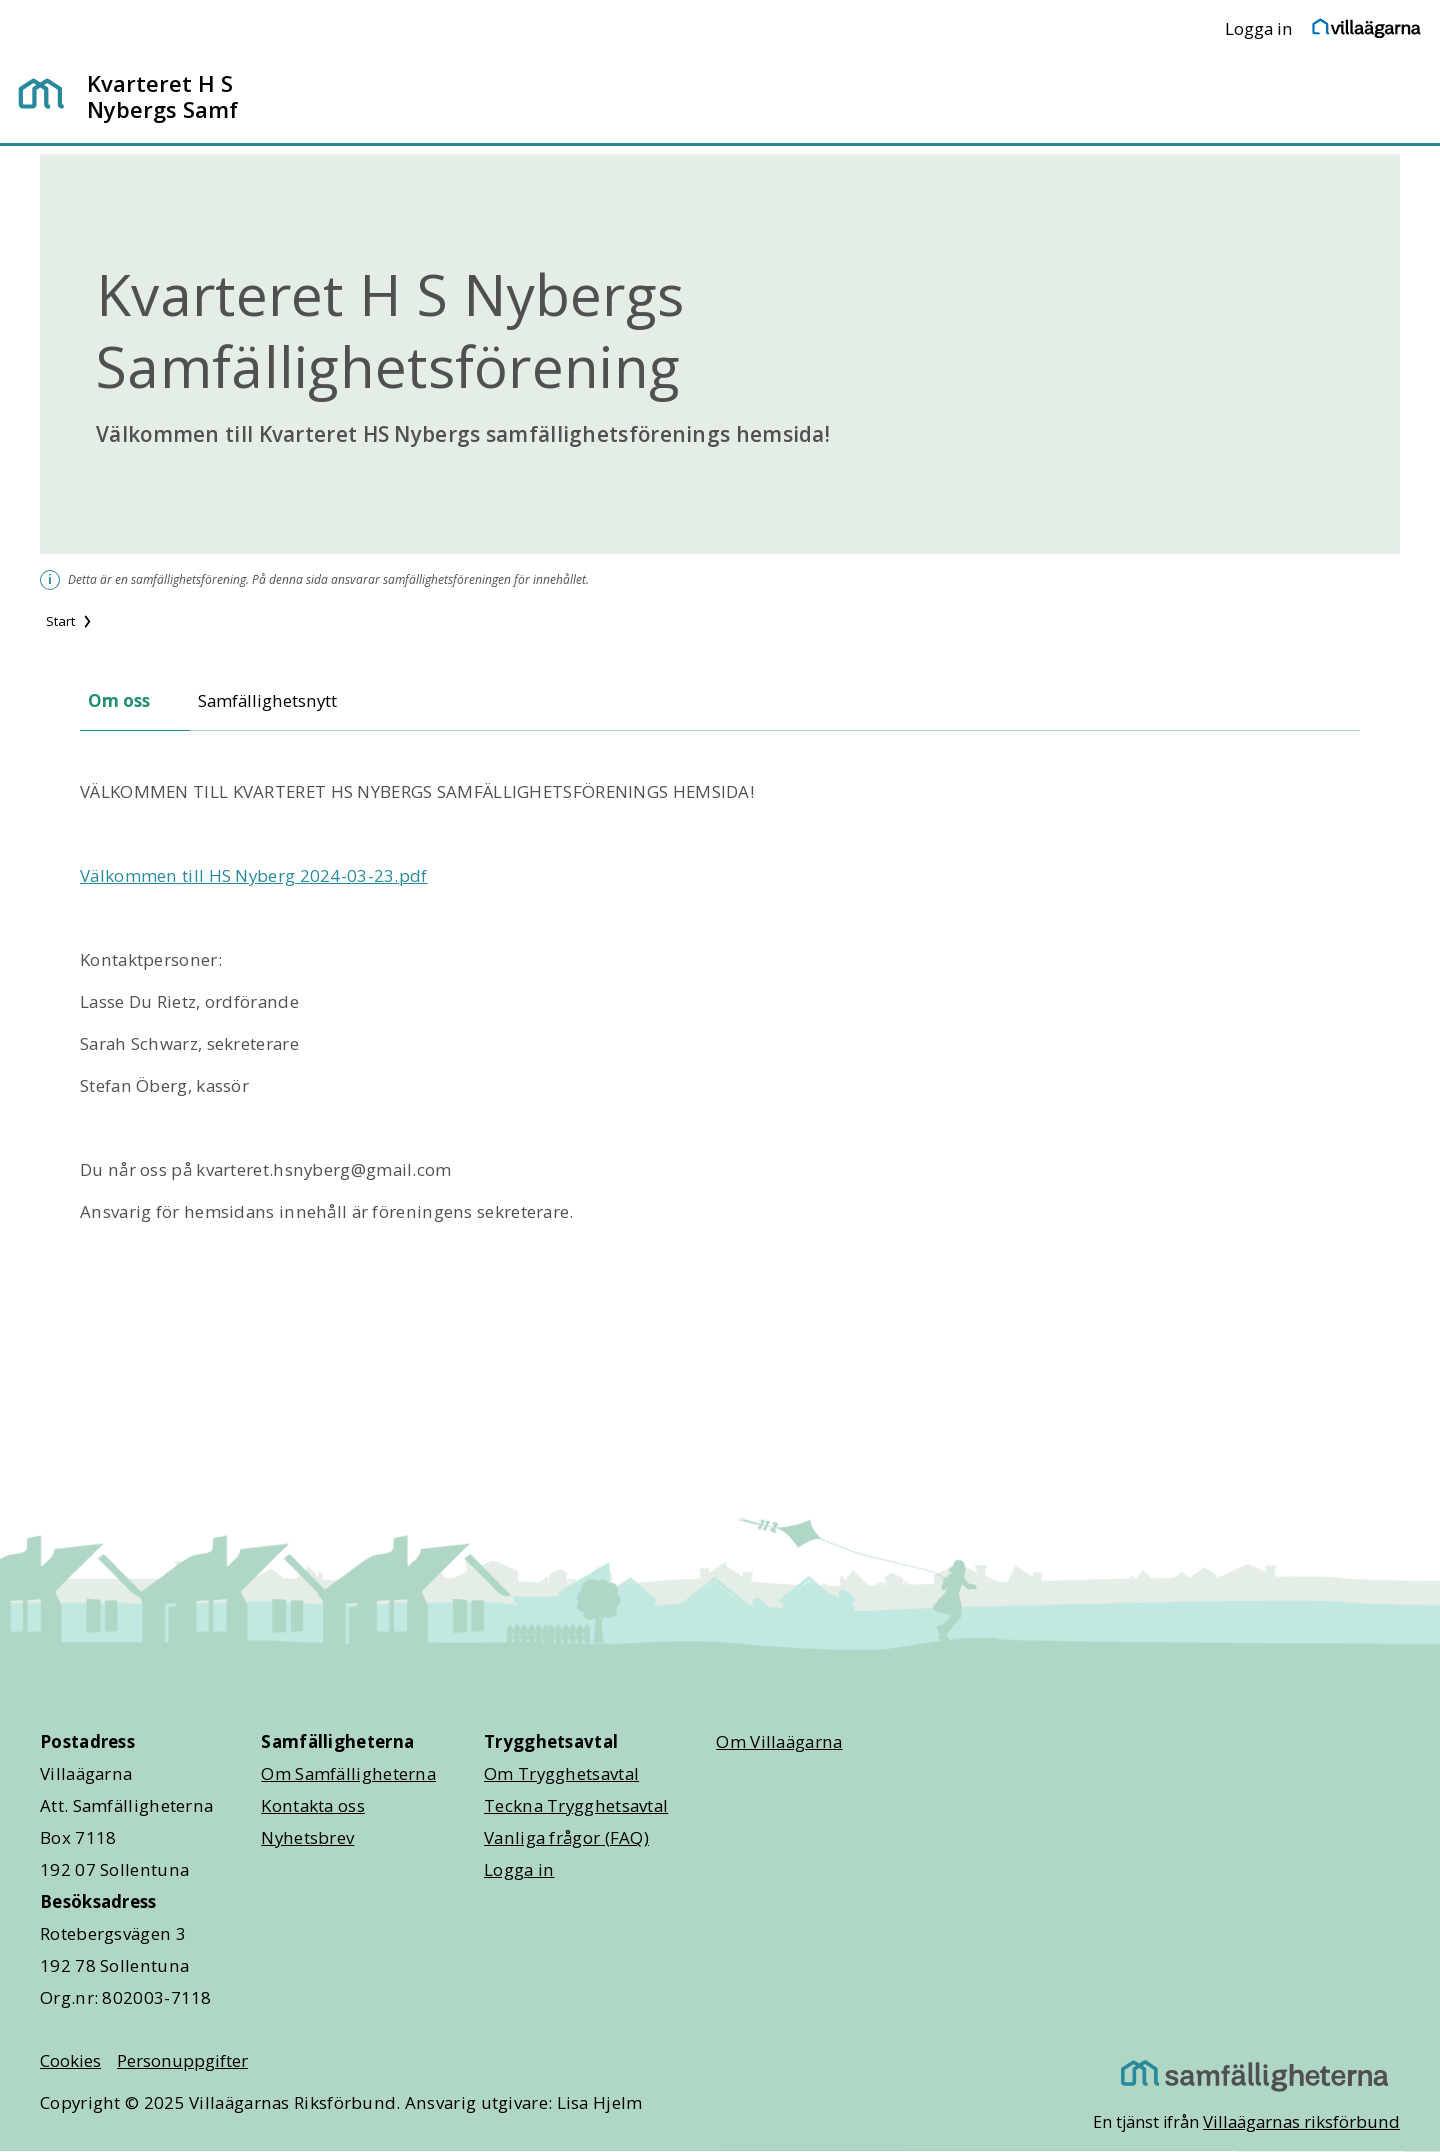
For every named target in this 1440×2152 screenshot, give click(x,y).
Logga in (1259, 28)
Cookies (70, 2060)
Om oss (119, 700)
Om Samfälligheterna (348, 1773)
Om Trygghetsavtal (561, 1773)
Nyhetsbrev (307, 1837)
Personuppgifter (182, 2060)
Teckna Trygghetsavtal (576, 1805)
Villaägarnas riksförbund (1301, 2121)
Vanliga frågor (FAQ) (566, 1837)
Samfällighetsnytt (267, 700)
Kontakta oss (313, 1805)
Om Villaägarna (779, 1741)
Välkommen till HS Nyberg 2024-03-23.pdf (254, 875)
